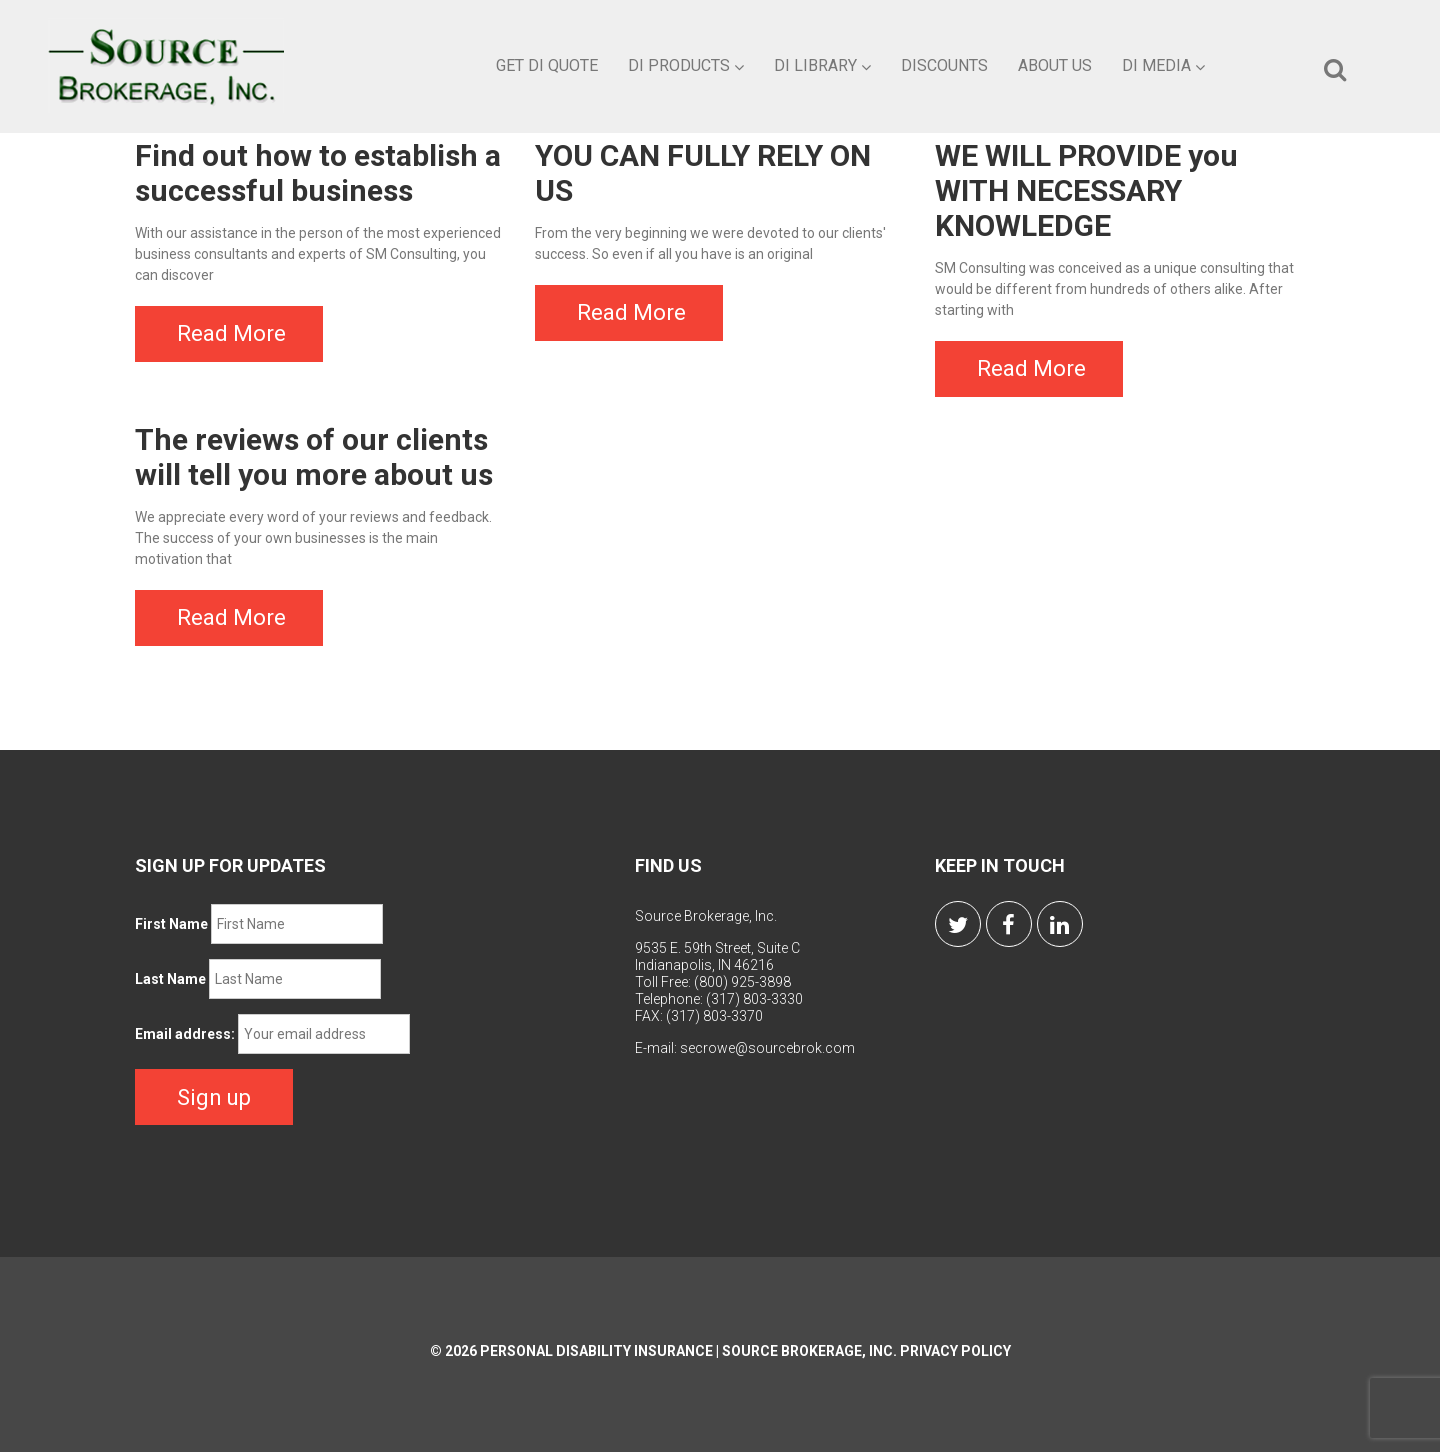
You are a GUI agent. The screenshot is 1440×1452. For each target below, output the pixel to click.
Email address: (185, 1034)
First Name (171, 924)
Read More (231, 333)
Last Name (170, 979)
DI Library (822, 65)
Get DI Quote (547, 65)
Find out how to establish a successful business (318, 173)
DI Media (1163, 65)
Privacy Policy (955, 1351)
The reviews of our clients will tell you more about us (314, 457)
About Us (1055, 65)
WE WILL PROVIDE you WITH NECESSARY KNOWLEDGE (1086, 190)
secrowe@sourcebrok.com (767, 1048)
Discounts (944, 65)
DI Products (686, 65)
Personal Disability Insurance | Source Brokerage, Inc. (688, 1351)
